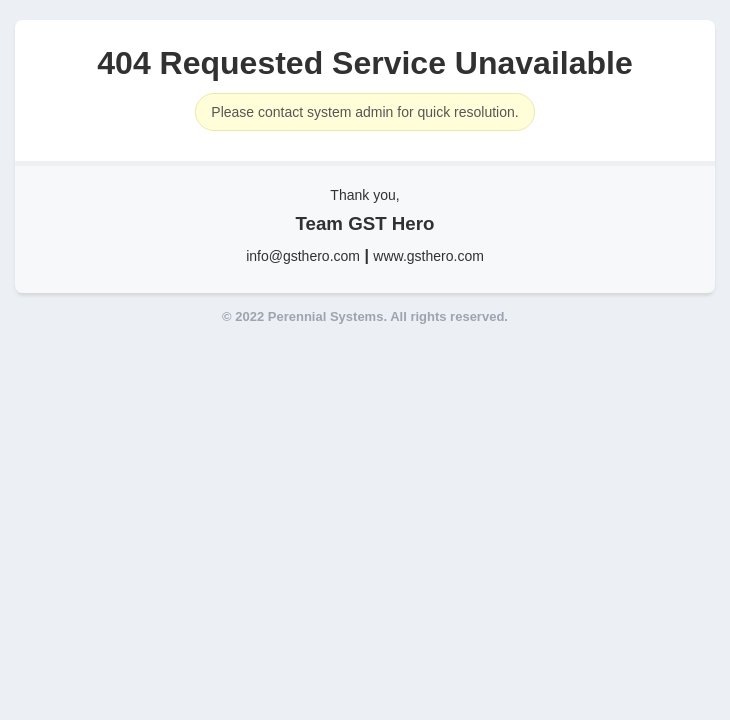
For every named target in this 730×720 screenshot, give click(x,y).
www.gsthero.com (428, 256)
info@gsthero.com (303, 256)
